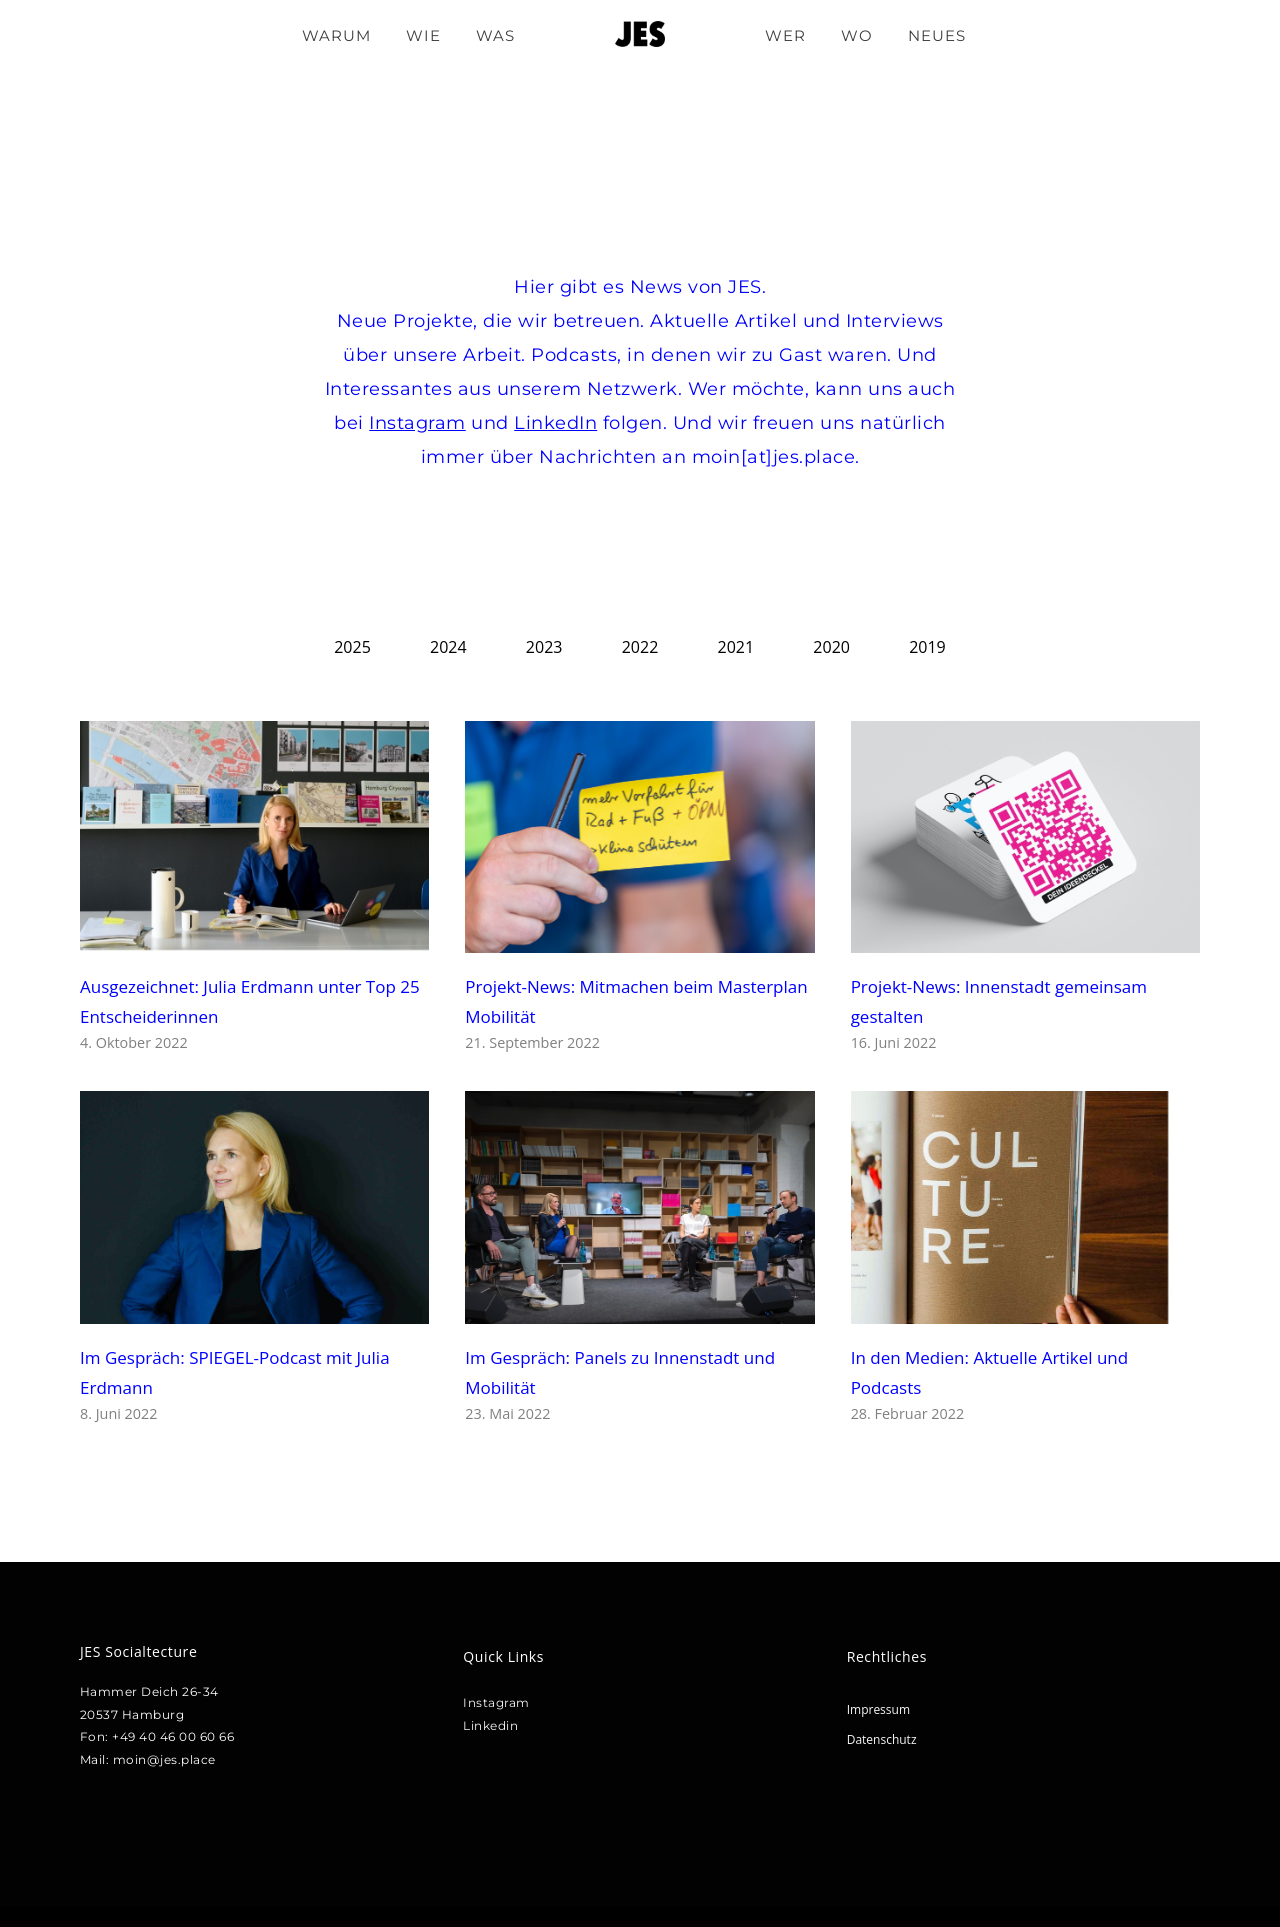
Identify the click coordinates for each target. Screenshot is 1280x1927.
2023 (544, 647)
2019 (927, 647)
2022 (640, 647)
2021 (736, 647)
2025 (352, 647)
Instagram (417, 423)
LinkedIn (555, 423)
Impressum (878, 1709)
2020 (831, 647)
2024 (448, 647)
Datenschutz (882, 1739)
